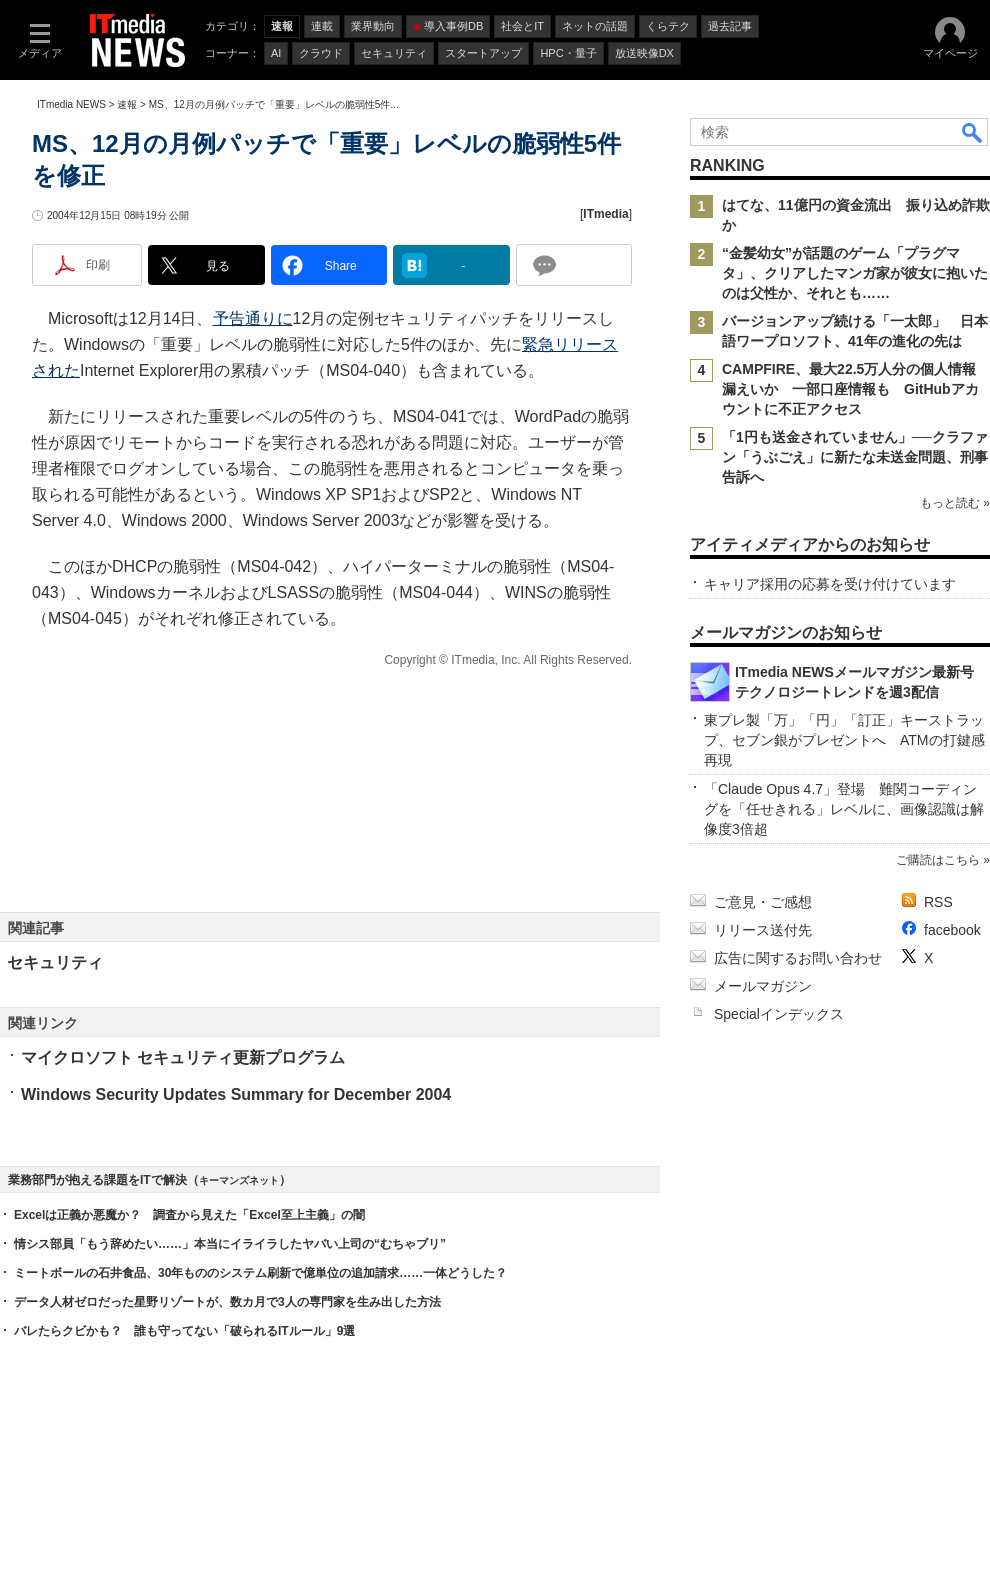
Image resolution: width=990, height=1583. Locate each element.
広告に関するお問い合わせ (798, 958)
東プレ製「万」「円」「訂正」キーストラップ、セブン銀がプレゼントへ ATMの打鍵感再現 (844, 740)
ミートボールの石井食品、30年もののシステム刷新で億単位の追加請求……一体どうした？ (260, 1273)
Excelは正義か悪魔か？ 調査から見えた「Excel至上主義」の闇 (189, 1215)
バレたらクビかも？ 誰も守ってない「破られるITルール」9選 (184, 1331)
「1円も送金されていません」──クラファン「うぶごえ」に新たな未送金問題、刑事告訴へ (855, 457)
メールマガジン (763, 986)
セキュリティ (55, 962)
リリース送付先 (763, 930)
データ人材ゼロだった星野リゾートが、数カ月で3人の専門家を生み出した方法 (227, 1302)
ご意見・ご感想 (763, 902)
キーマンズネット (239, 1180)
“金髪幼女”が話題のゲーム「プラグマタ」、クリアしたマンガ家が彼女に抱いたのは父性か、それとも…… (855, 273)
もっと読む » (955, 503)
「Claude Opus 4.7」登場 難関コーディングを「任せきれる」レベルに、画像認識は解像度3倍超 (844, 809)
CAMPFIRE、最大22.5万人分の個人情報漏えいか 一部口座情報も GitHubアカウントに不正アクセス (850, 389)
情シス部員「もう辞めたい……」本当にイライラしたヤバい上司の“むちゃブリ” (230, 1244)
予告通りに (253, 318)
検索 (973, 132)
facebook (952, 930)
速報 (127, 104)
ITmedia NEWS (71, 104)
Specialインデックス (779, 1014)
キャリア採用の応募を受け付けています (830, 584)
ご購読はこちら (938, 860)
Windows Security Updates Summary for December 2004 (236, 1094)
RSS (938, 902)
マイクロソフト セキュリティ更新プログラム (183, 1057)
